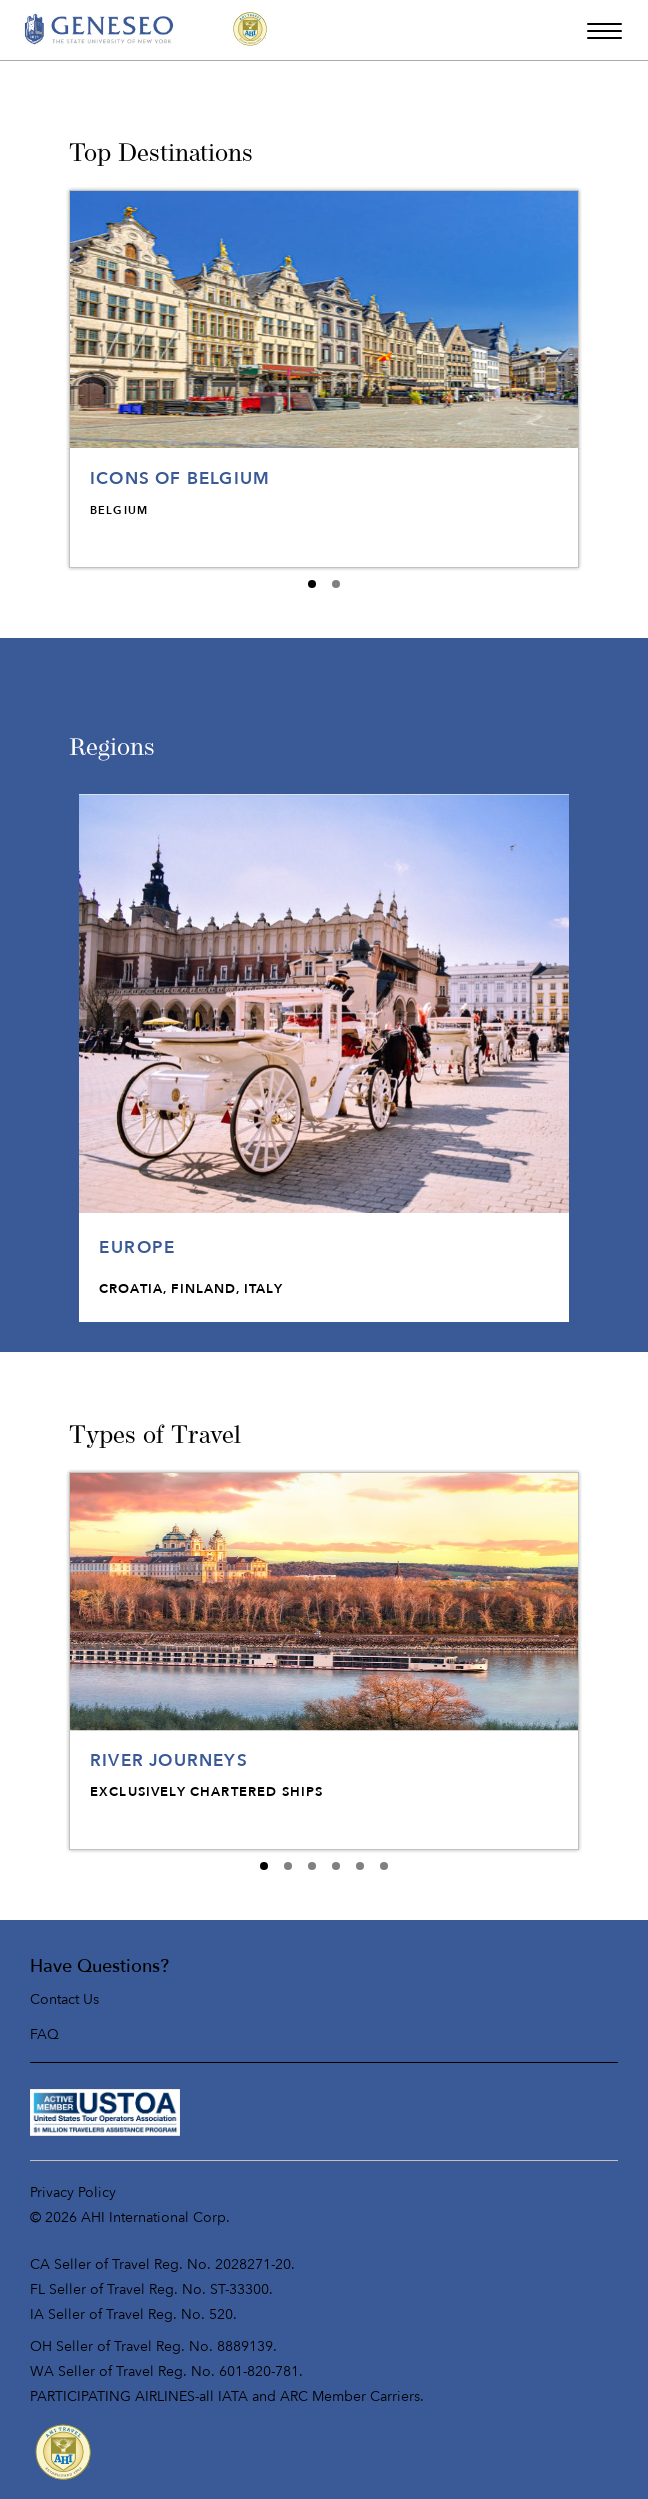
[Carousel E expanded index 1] (288, 1866)
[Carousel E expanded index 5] (384, 1866)
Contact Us (64, 2000)
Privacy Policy (73, 2192)
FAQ (44, 2035)
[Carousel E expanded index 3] (336, 1866)
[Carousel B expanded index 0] (312, 584)
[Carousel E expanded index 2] (312, 1866)
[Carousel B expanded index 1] (336, 584)
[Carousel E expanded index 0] (264, 1866)
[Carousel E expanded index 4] (360, 1866)
